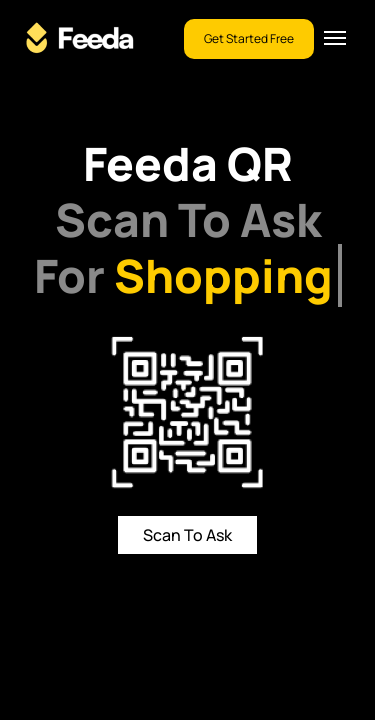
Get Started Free (249, 38)
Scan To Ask (187, 535)
